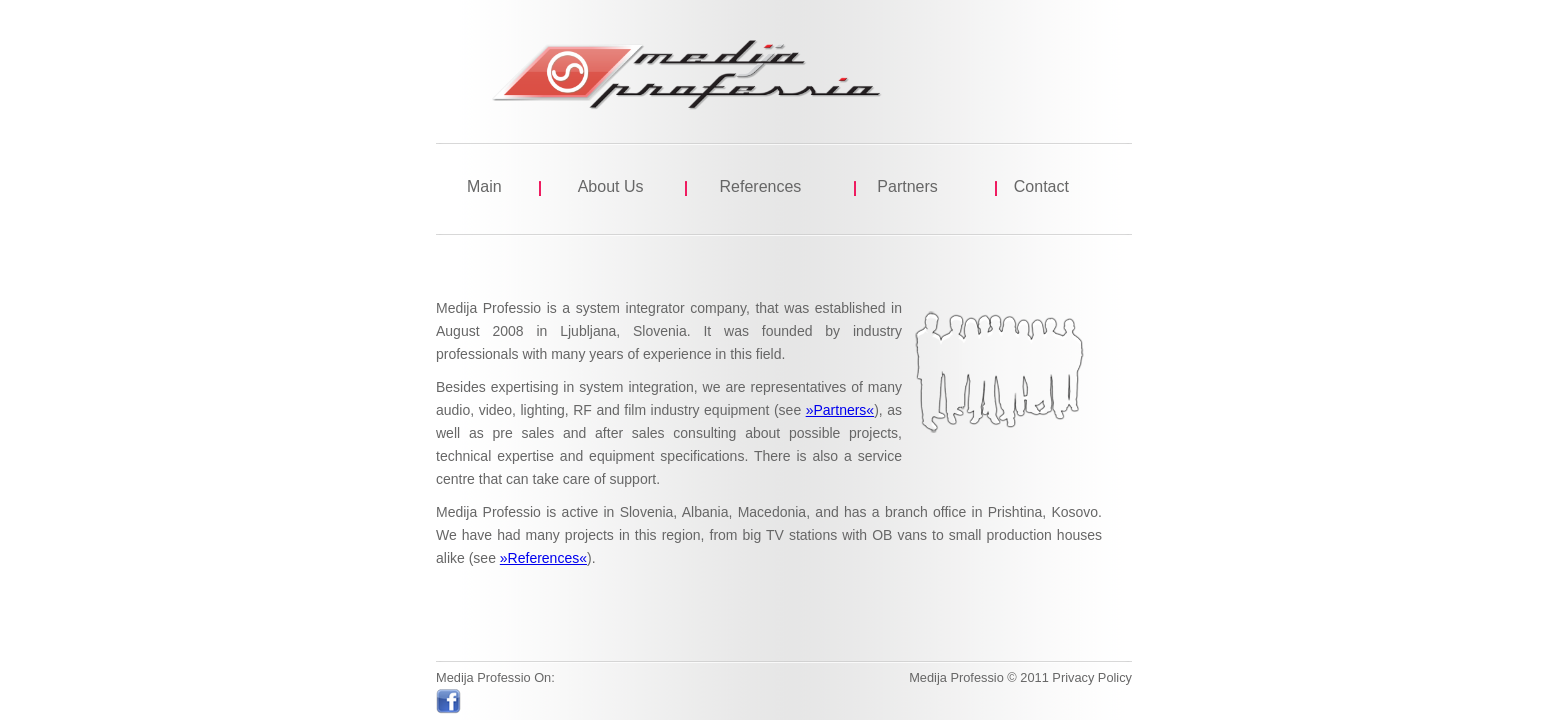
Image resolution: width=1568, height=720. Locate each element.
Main (484, 186)
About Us (611, 186)
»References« (543, 558)
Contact (1041, 186)
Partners (907, 186)
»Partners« (840, 410)
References (761, 186)
